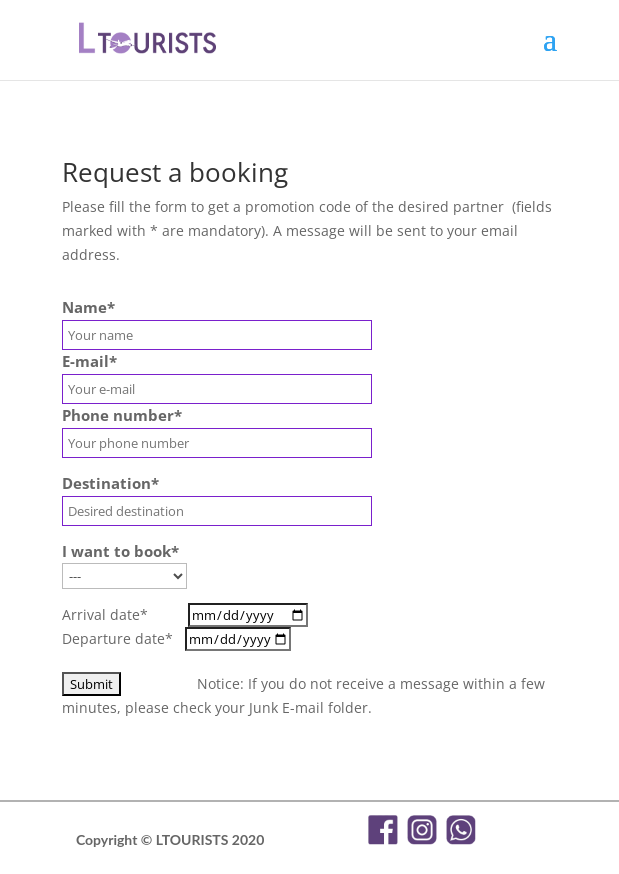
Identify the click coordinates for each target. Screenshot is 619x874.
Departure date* (176, 638)
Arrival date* (185, 614)
